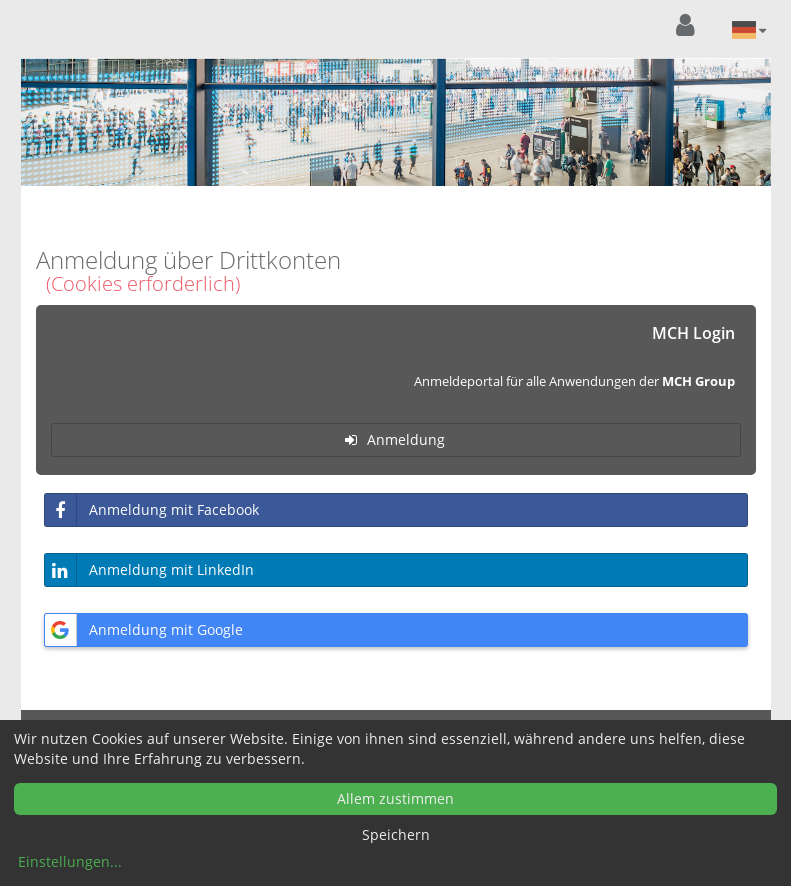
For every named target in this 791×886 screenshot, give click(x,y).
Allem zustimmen (395, 798)
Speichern (396, 834)
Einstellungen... (70, 861)
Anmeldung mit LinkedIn (149, 570)
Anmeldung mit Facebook (152, 510)
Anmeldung (390, 439)
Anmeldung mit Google (144, 630)
